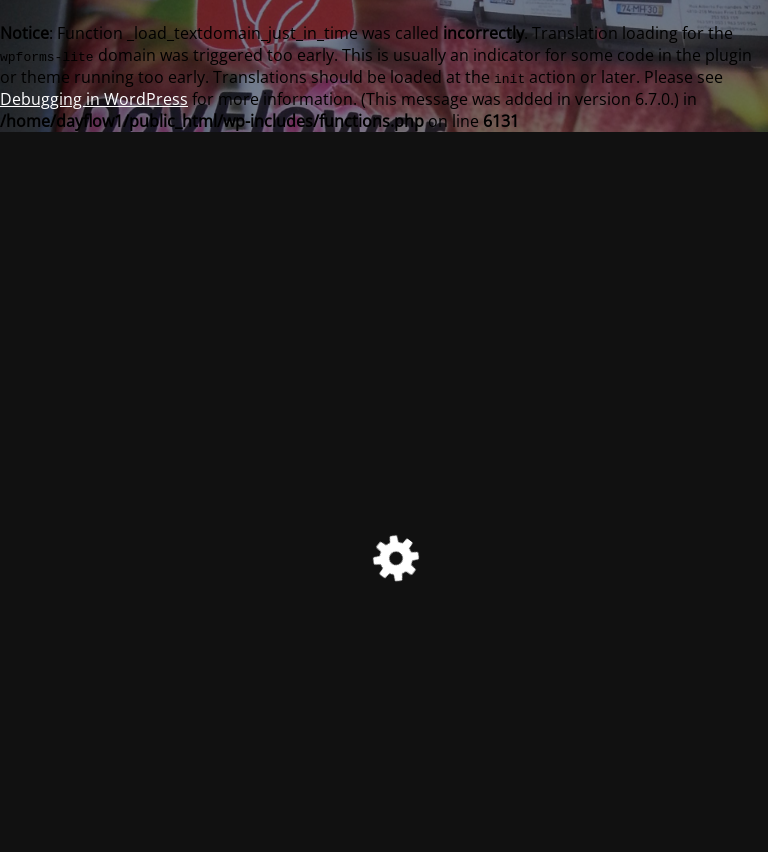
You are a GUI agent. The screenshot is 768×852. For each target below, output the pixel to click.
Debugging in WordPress (94, 99)
